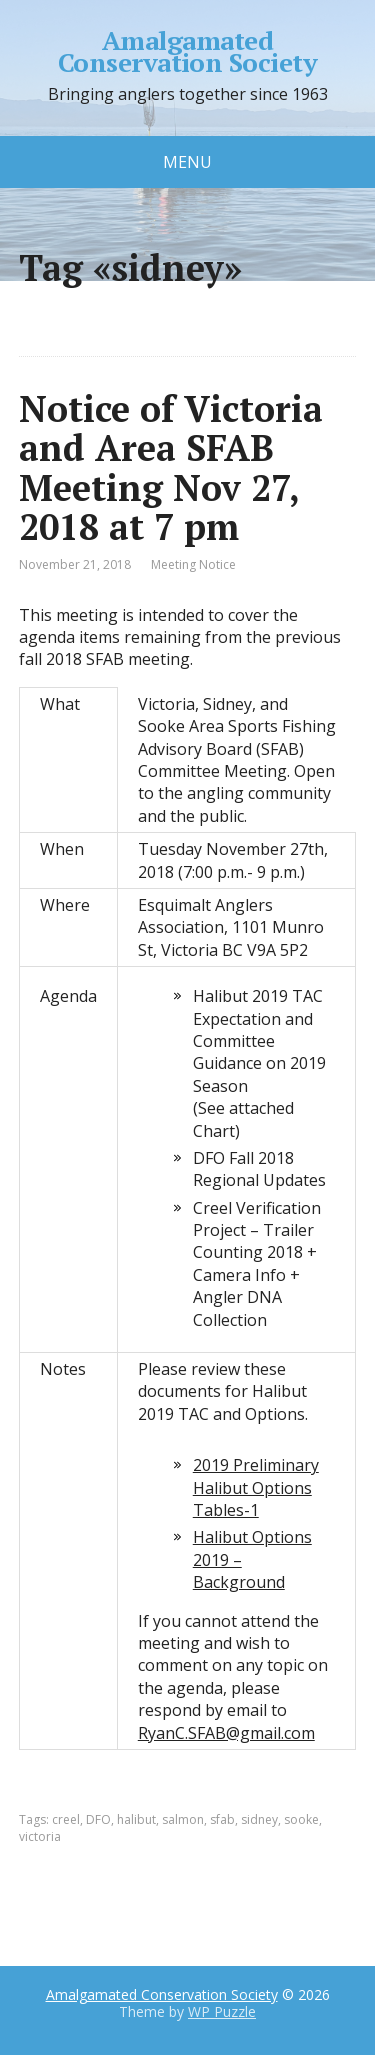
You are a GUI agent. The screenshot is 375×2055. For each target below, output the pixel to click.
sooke (301, 1819)
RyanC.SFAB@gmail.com (226, 1733)
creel (66, 1819)
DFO (98, 1819)
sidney (259, 1819)
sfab (222, 1819)
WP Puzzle (222, 2011)
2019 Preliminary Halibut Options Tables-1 (256, 1487)
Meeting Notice (193, 564)
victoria (40, 1836)
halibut (136, 1819)
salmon (183, 1819)
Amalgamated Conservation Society (188, 51)
